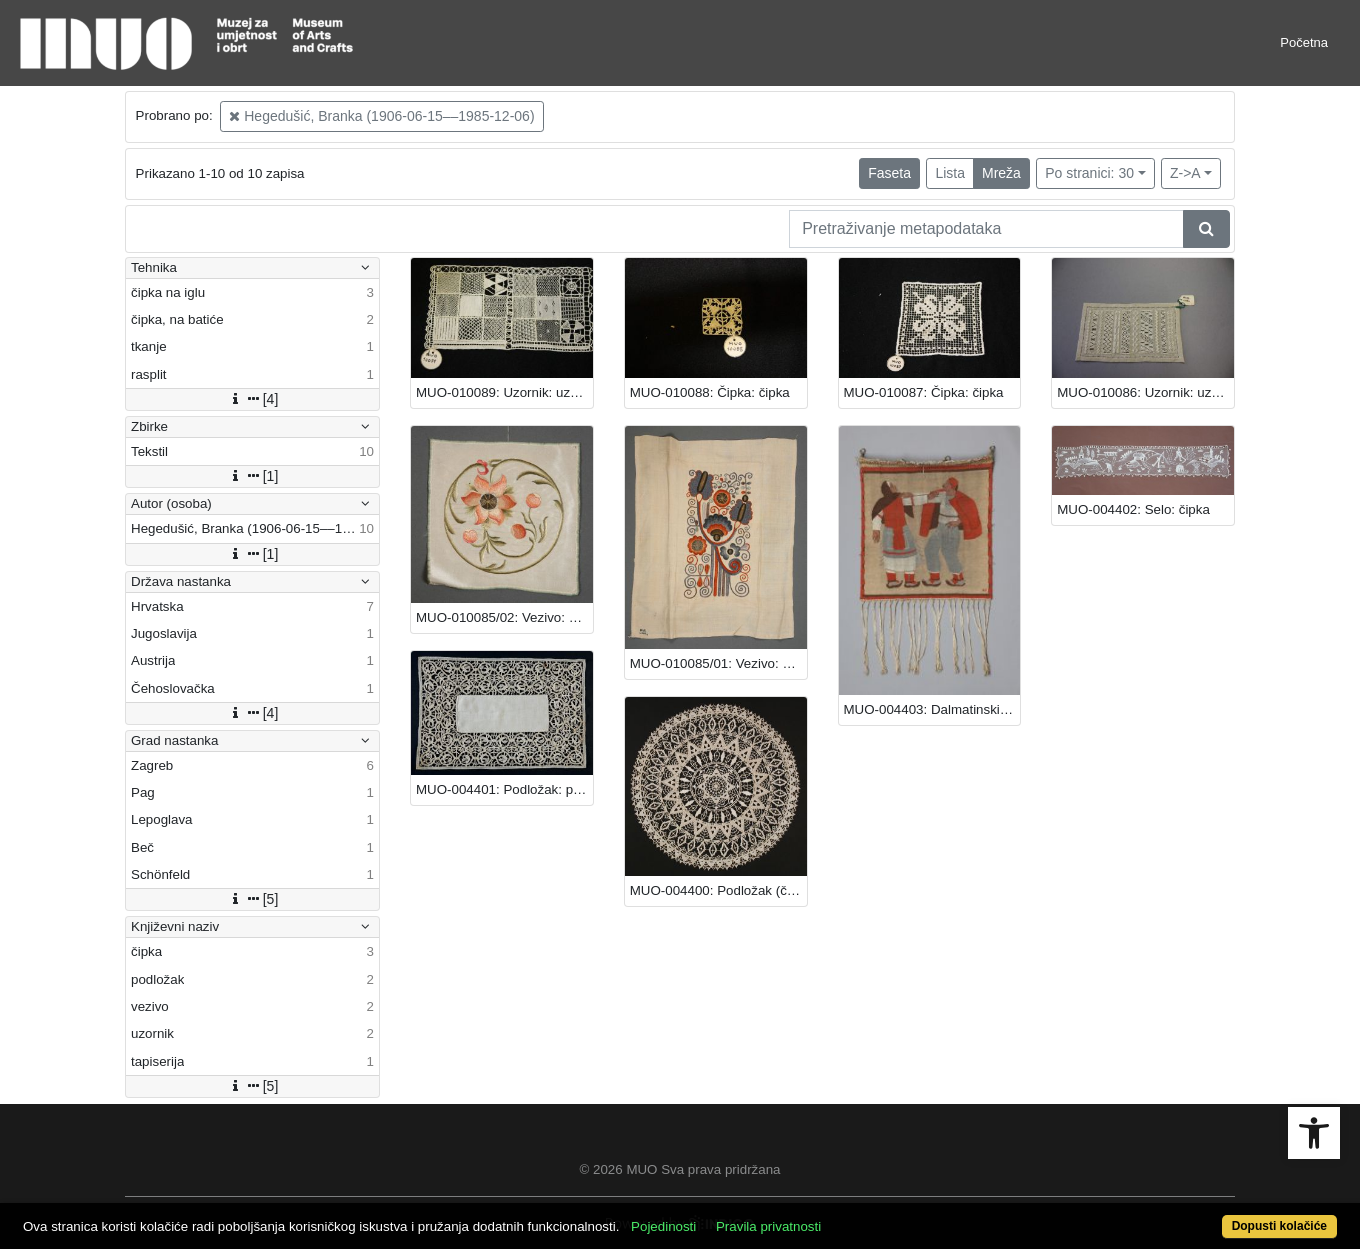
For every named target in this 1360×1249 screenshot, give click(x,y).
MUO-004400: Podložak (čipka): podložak (718, 890)
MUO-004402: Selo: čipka (1133, 509)
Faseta (889, 173)
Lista (950, 173)
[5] (253, 899)
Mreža (1001, 173)
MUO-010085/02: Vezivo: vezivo (504, 617)
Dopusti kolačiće (1279, 1226)
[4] (253, 399)
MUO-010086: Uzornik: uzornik (1145, 392)
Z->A (1185, 173)
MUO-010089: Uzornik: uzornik (504, 392)
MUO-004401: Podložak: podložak (504, 789)
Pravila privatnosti (768, 1226)
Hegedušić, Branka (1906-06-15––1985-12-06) (381, 116)
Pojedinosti (663, 1226)
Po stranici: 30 (1089, 173)
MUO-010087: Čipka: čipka (924, 392)
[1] (253, 476)
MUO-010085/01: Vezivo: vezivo (718, 663)
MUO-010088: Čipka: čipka (710, 392)
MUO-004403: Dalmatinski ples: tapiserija (932, 709)
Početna (1304, 42)
